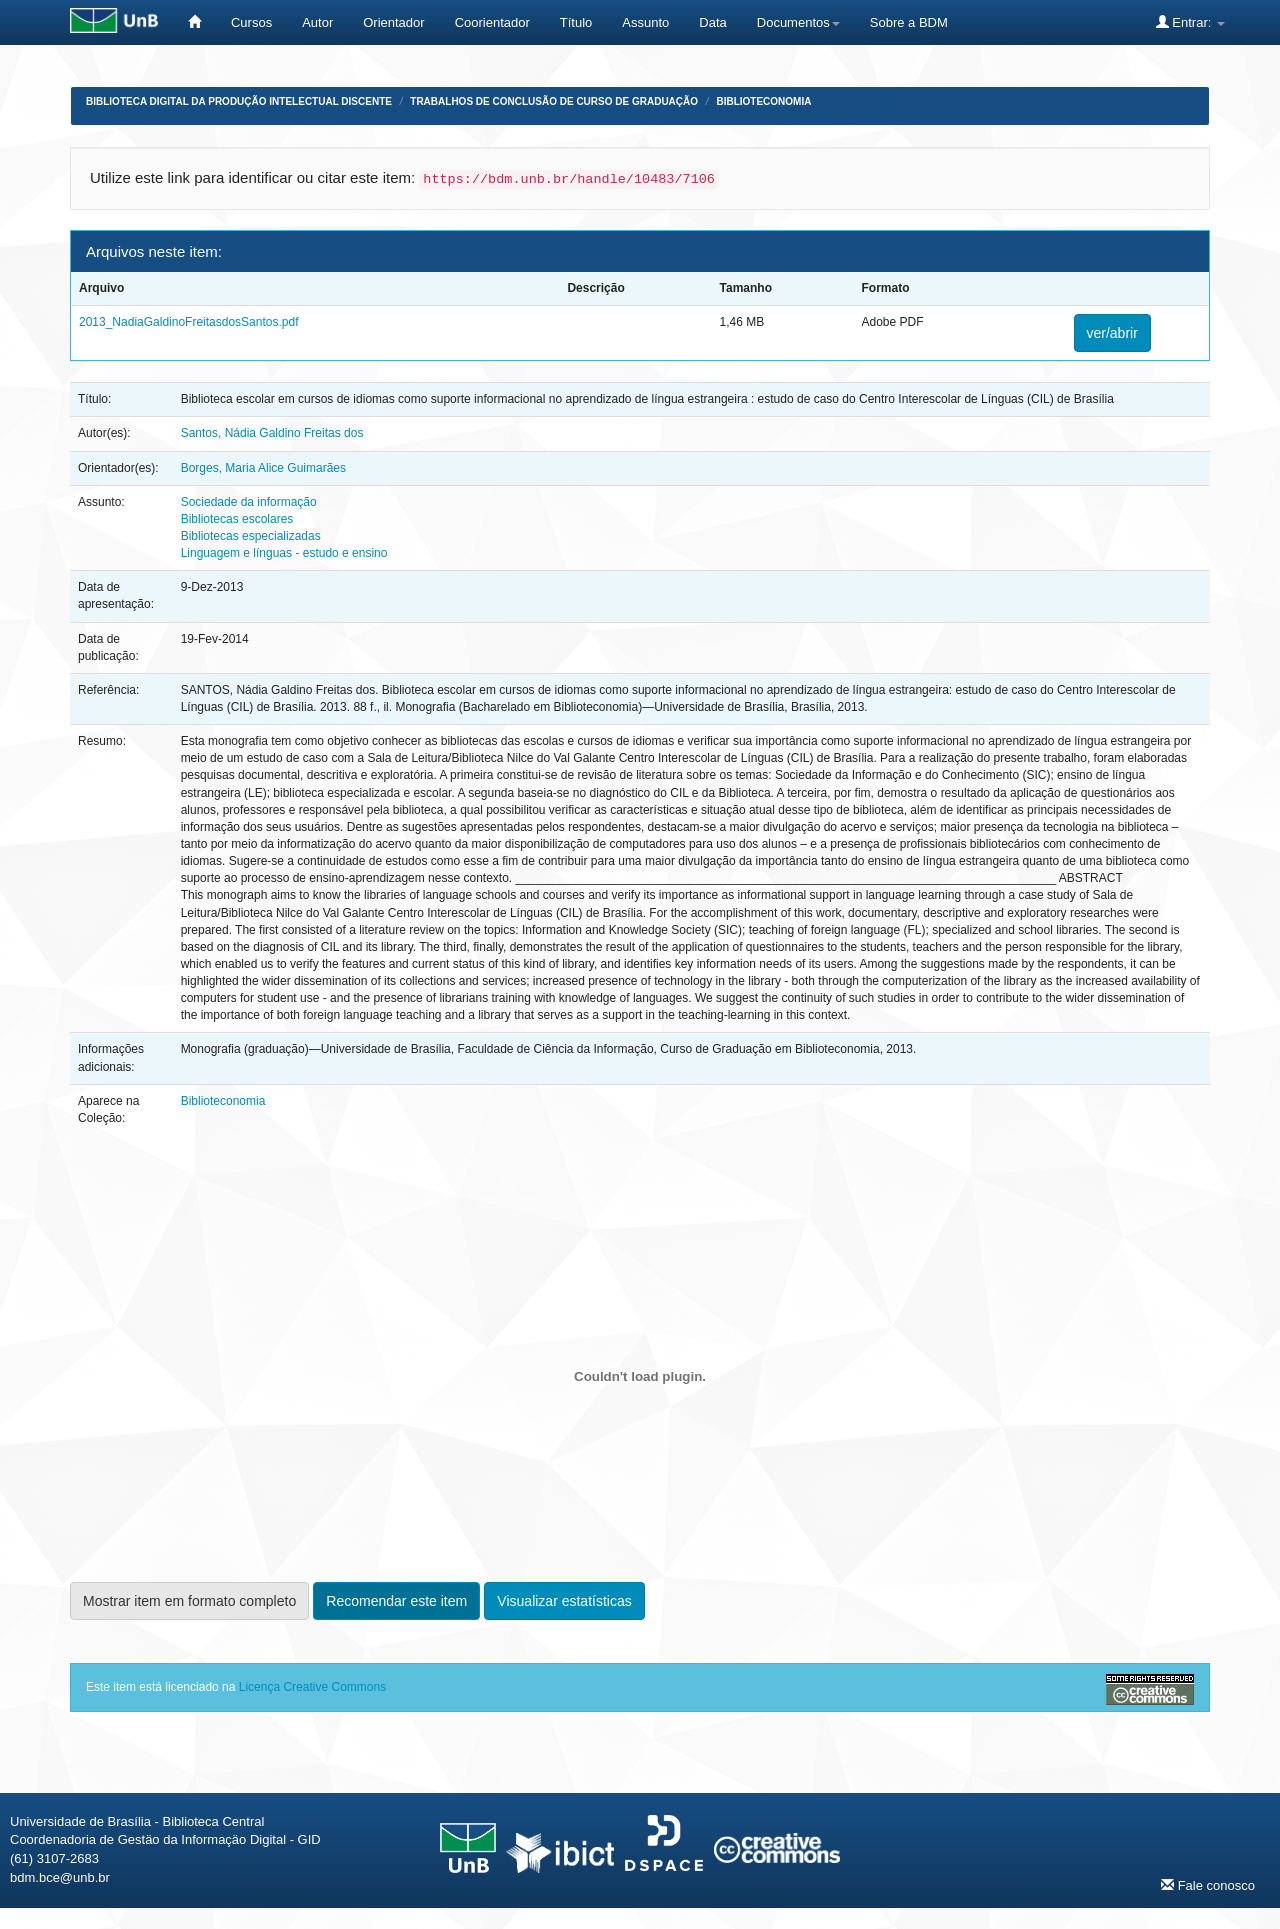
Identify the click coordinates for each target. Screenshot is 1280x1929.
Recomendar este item (396, 1601)
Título (576, 22)
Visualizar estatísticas (564, 1601)
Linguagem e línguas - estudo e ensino (284, 553)
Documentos (798, 22)
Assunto (645, 22)
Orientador (393, 22)
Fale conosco (1208, 1885)
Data (712, 22)
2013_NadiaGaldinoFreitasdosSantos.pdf (188, 322)
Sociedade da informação (249, 502)
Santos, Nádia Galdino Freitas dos (272, 433)
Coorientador (492, 22)
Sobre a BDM (909, 22)
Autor (317, 22)
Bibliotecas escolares (237, 519)
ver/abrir (1112, 333)
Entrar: (1190, 22)
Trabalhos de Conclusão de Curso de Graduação (554, 101)
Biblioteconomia (763, 101)
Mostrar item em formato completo (189, 1601)
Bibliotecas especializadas (251, 536)
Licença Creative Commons (312, 1687)
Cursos (251, 22)
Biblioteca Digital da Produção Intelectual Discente (239, 101)
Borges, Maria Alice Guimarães (263, 468)
